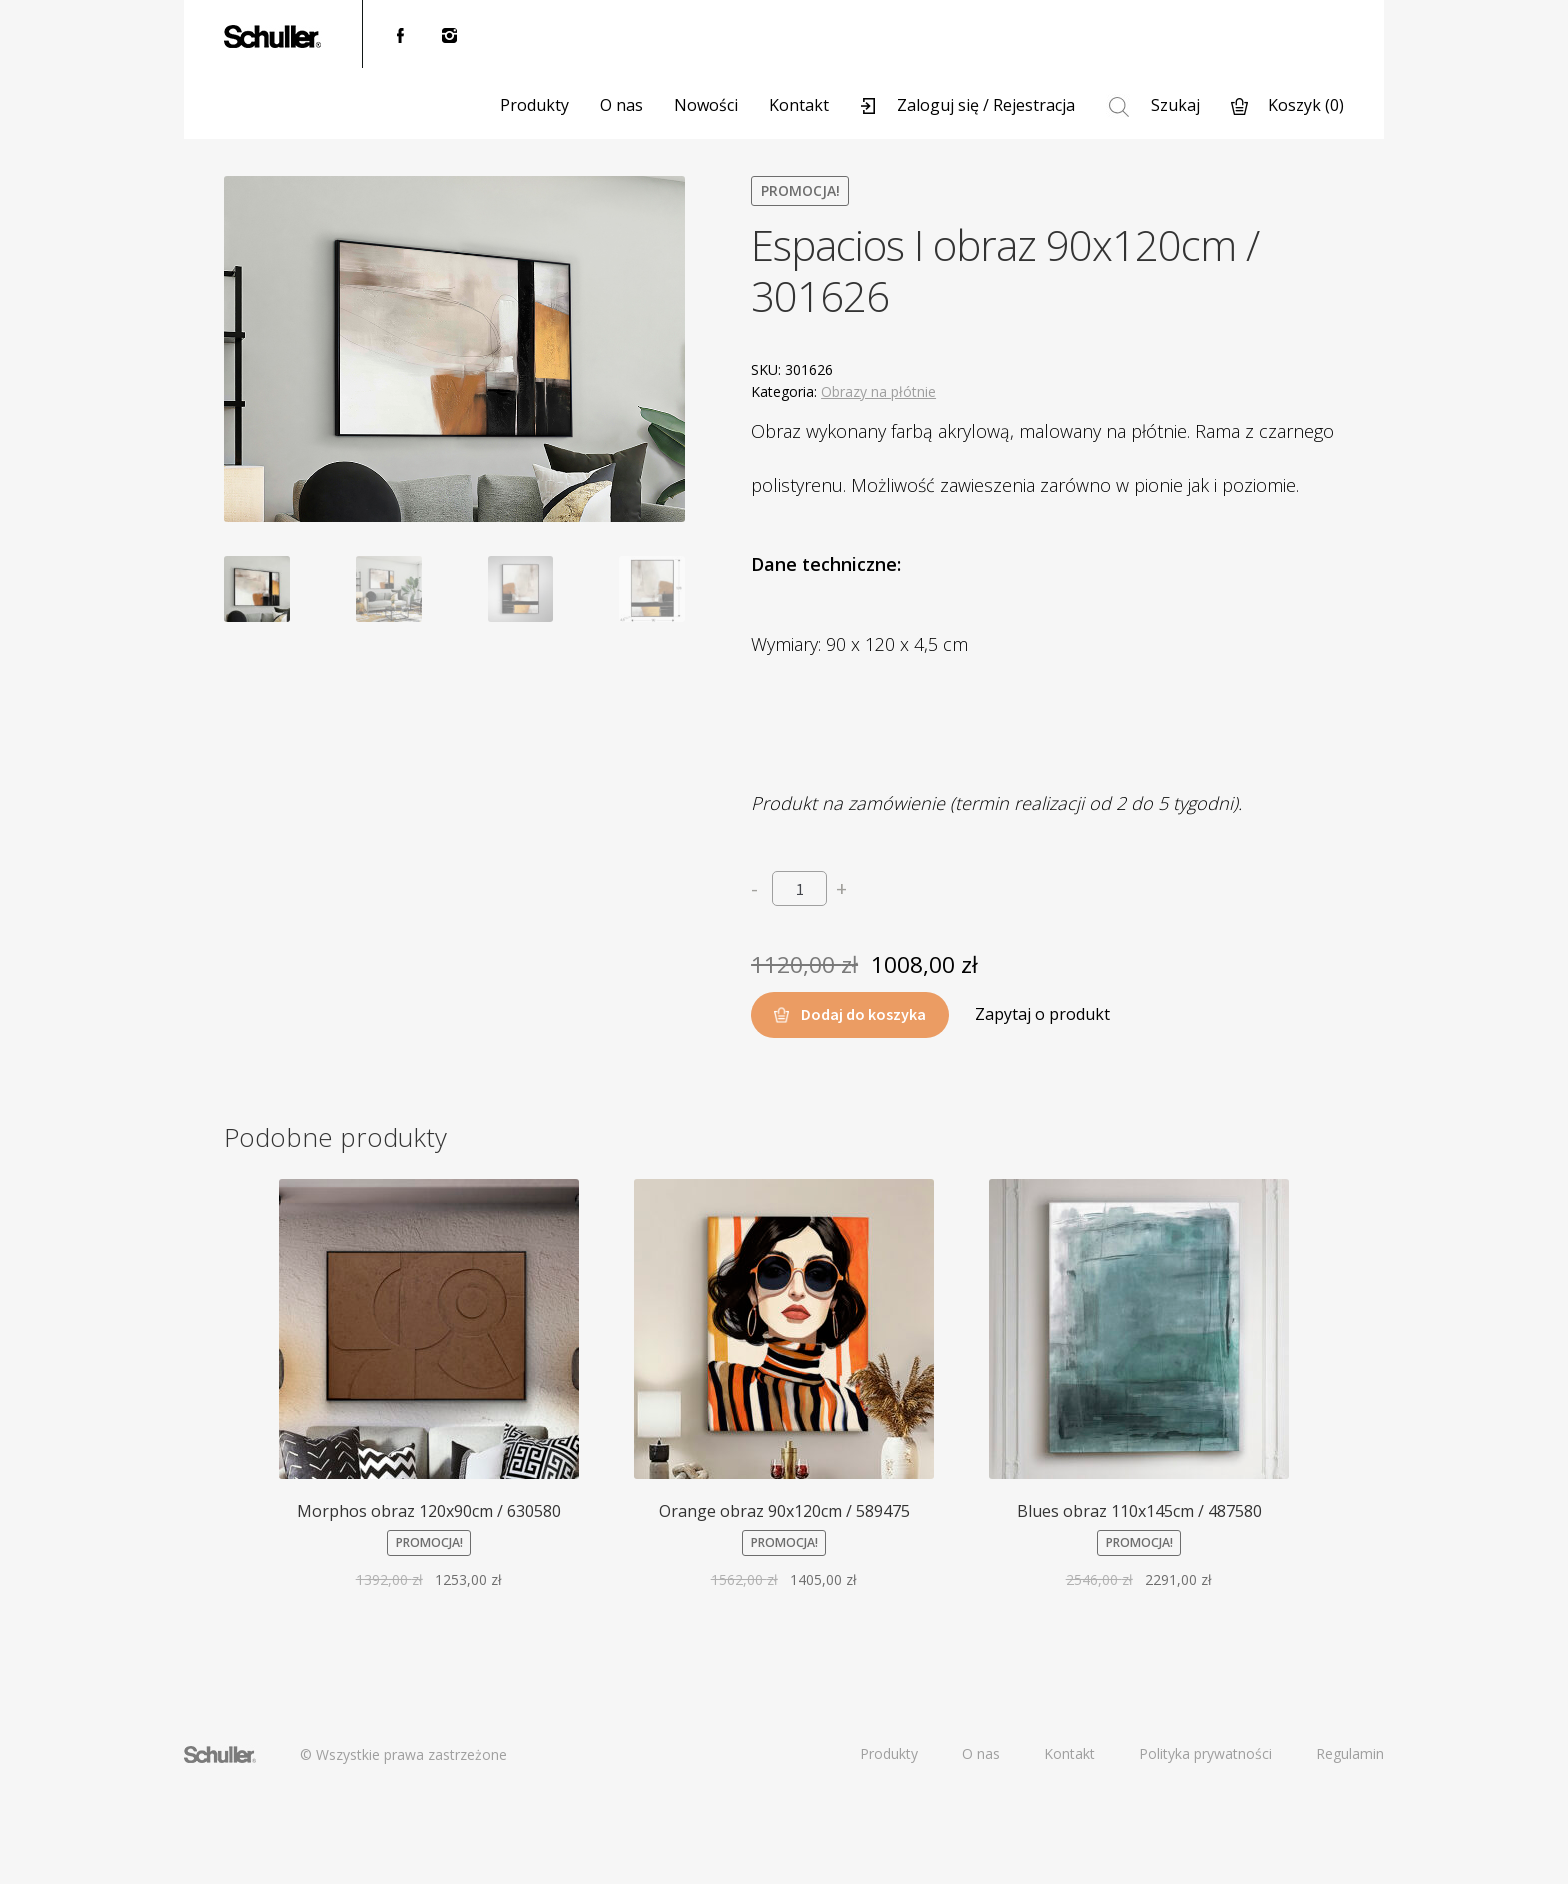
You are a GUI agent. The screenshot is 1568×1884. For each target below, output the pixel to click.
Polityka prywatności (1205, 1753)
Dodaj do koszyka (863, 1014)
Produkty (534, 105)
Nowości (706, 105)
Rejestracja (1034, 105)
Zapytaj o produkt (1042, 1014)
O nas (621, 105)
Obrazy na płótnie (878, 391)
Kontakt (799, 105)
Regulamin (1350, 1753)
